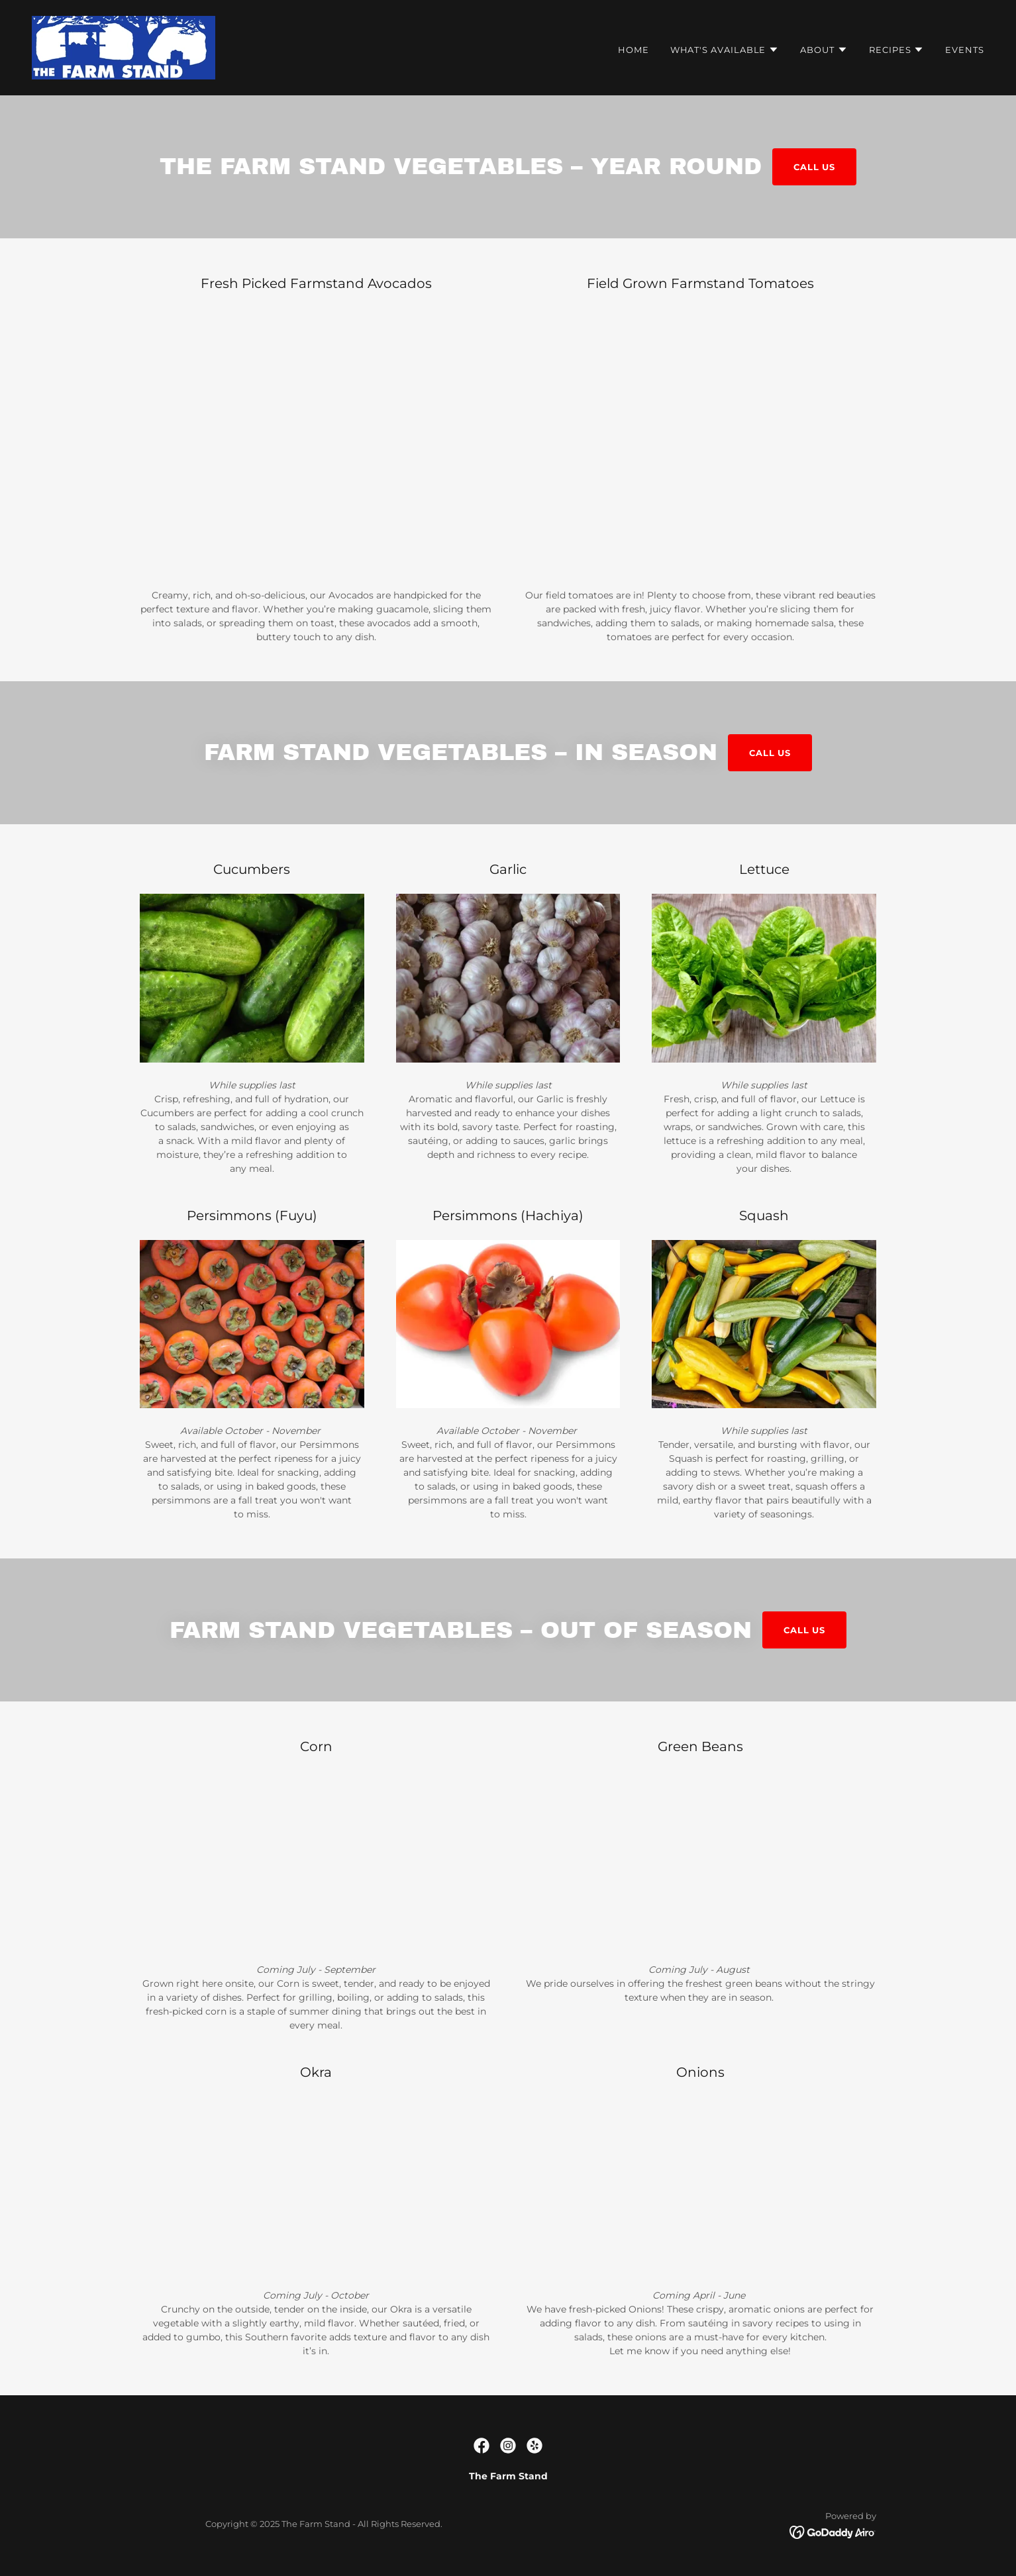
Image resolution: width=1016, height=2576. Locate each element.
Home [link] (633, 49)
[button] (725, 50)
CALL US (814, 167)
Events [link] (964, 49)
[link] (123, 47)
